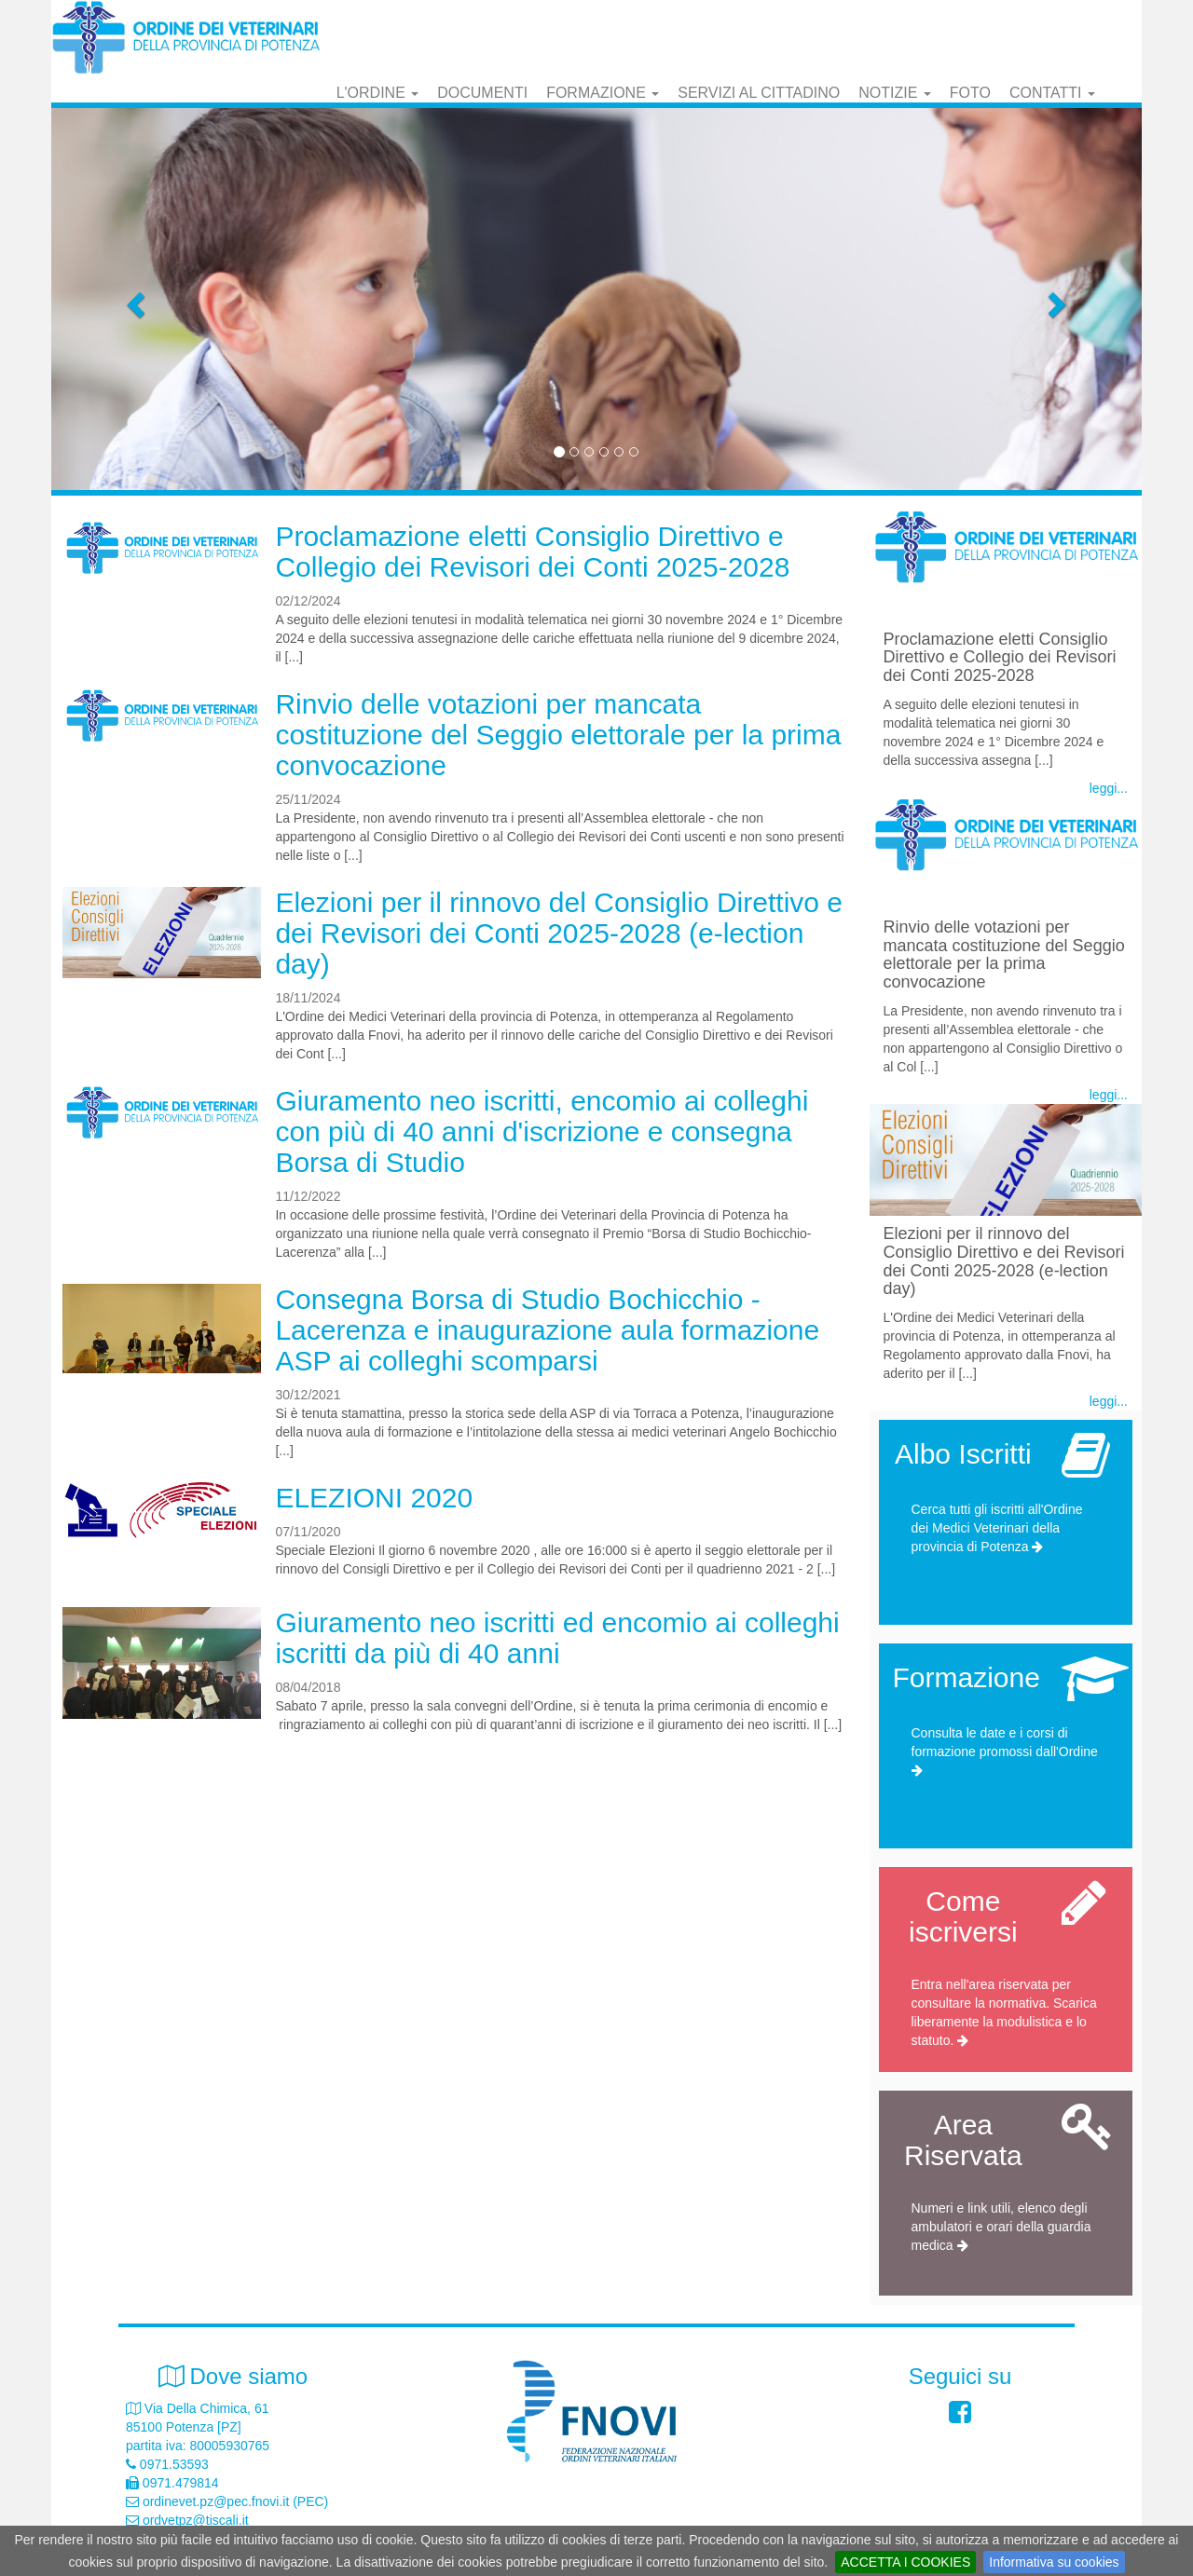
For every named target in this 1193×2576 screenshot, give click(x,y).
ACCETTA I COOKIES (905, 2562)
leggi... (1109, 788)
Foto (970, 93)
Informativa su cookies (1053, 2562)
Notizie (894, 93)
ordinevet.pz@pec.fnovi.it (216, 2501)
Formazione (602, 93)
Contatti (1052, 93)
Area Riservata (963, 2140)
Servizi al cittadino (759, 93)
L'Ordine (377, 93)
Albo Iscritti (963, 1453)
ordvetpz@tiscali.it (196, 2520)
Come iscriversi (963, 1916)
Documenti (482, 93)
